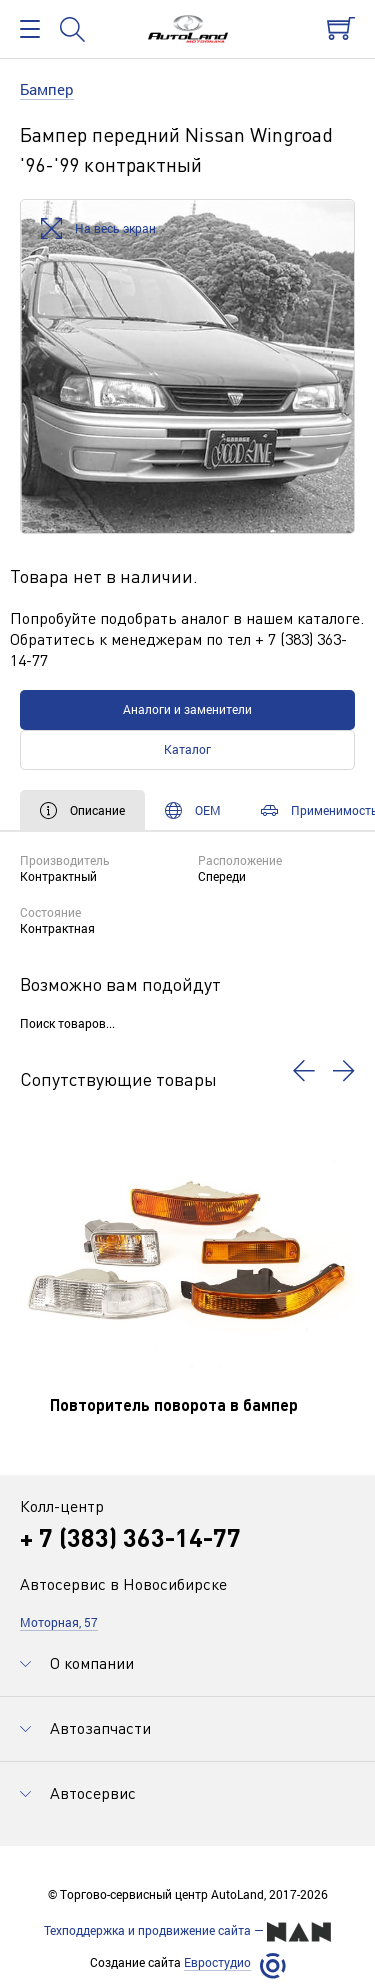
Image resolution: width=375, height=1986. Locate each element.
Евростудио (217, 1962)
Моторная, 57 (59, 1622)
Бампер (47, 89)
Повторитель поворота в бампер (174, 1404)
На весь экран (98, 229)
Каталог (187, 749)
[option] (187, 366)
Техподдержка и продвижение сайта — (187, 1932)
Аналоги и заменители (187, 709)
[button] (304, 1071)
